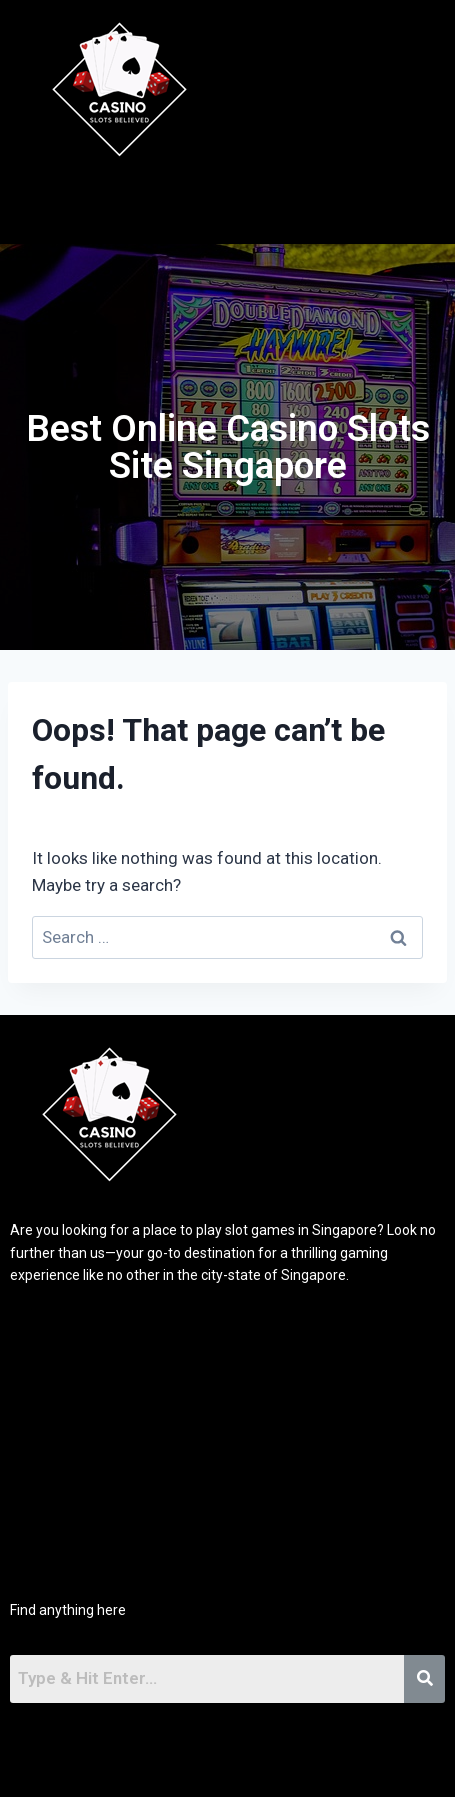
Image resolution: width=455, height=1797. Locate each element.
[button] (271, 202)
